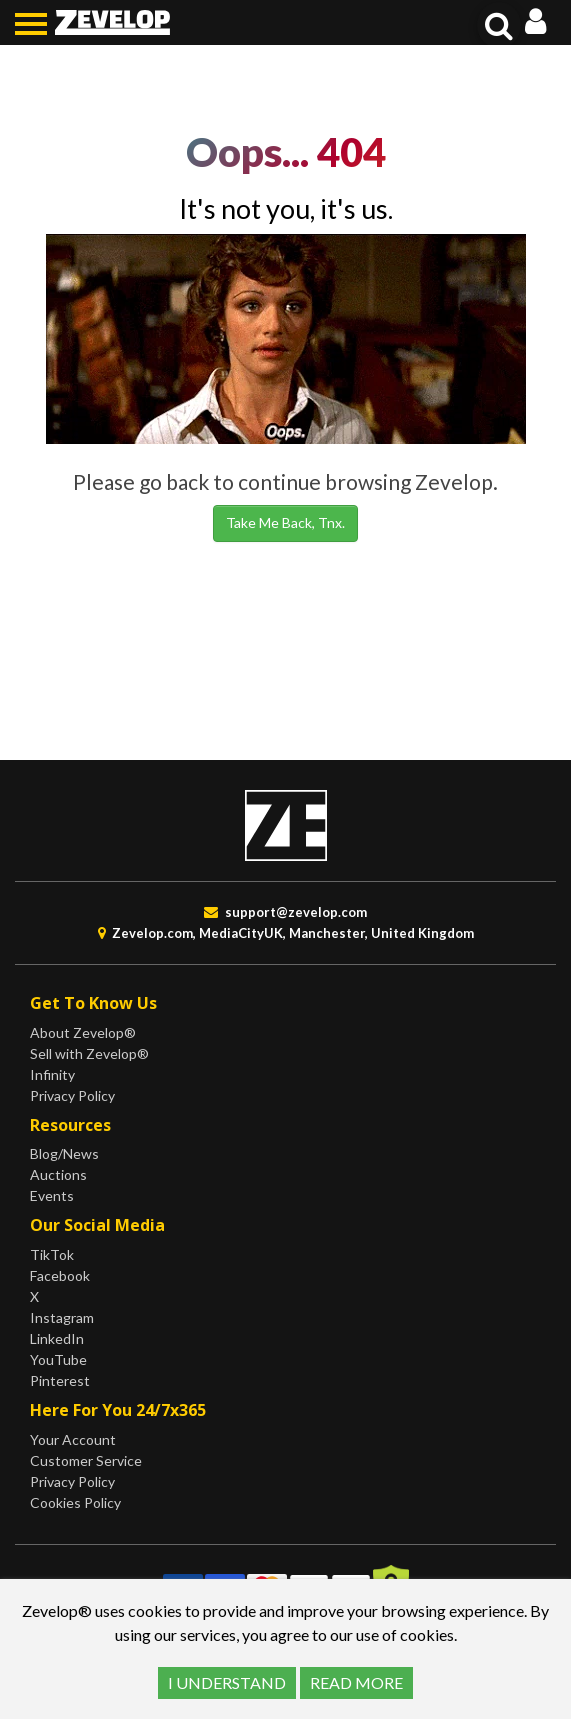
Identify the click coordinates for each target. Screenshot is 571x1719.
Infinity (52, 1074)
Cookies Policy (75, 1502)
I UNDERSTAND (227, 1682)
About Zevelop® (83, 1032)
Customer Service (86, 1460)
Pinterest (60, 1380)
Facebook (60, 1275)
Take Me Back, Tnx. (285, 522)
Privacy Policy (72, 1095)
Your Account (73, 1439)
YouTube (58, 1359)
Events (52, 1195)
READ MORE (356, 1682)
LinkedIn (57, 1338)
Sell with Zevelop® (89, 1053)
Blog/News (64, 1153)
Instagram (62, 1317)
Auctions (58, 1174)
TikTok (52, 1254)
